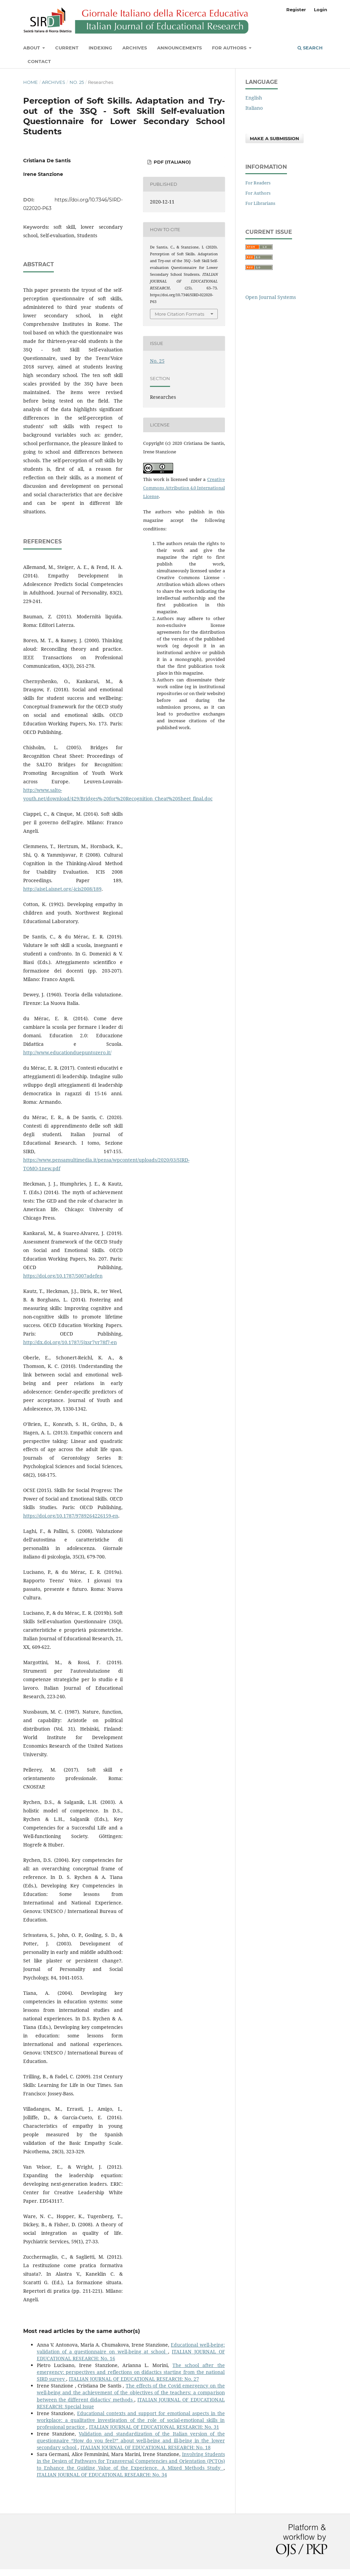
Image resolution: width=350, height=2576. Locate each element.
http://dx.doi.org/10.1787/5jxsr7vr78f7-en (70, 1342)
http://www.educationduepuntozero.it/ (67, 1052)
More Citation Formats (179, 314)
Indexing (100, 47)
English (253, 97)
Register (296, 9)
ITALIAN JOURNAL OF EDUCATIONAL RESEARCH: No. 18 (145, 2447)
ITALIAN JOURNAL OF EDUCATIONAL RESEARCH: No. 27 (134, 2379)
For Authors (230, 47)
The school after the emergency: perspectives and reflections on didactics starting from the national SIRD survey (131, 2372)
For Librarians (260, 203)
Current (66, 47)
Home (30, 82)
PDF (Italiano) (171, 162)
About (32, 47)
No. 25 (77, 82)
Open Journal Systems (270, 297)
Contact (39, 61)
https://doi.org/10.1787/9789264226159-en (70, 1515)
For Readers (258, 183)
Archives (134, 47)
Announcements (179, 47)
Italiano (254, 108)
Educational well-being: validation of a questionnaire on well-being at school (131, 2348)
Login (320, 9)
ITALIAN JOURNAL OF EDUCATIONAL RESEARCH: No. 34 (102, 2474)
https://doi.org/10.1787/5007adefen (63, 1275)
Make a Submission (274, 138)
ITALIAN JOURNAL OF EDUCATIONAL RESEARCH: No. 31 (154, 2427)
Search (310, 47)
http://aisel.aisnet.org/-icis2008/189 (62, 889)
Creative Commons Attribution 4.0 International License (184, 487)
